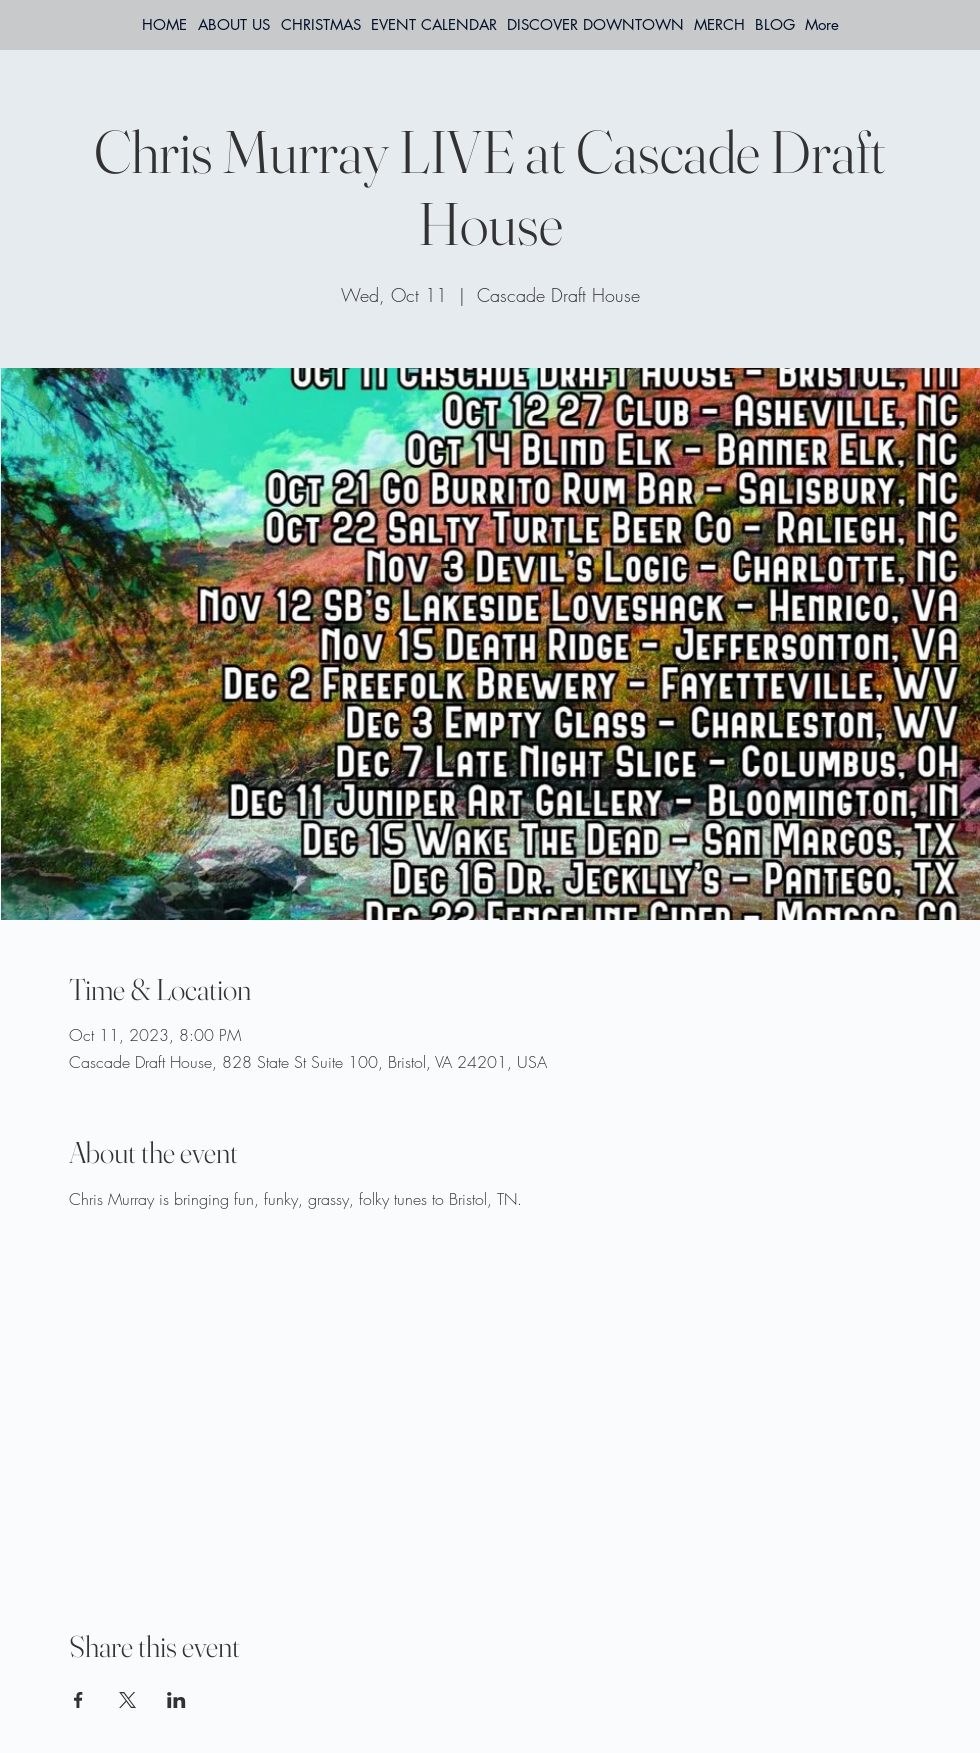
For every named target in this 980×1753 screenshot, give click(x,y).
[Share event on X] (127, 1700)
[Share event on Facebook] (78, 1700)
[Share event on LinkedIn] (176, 1700)
